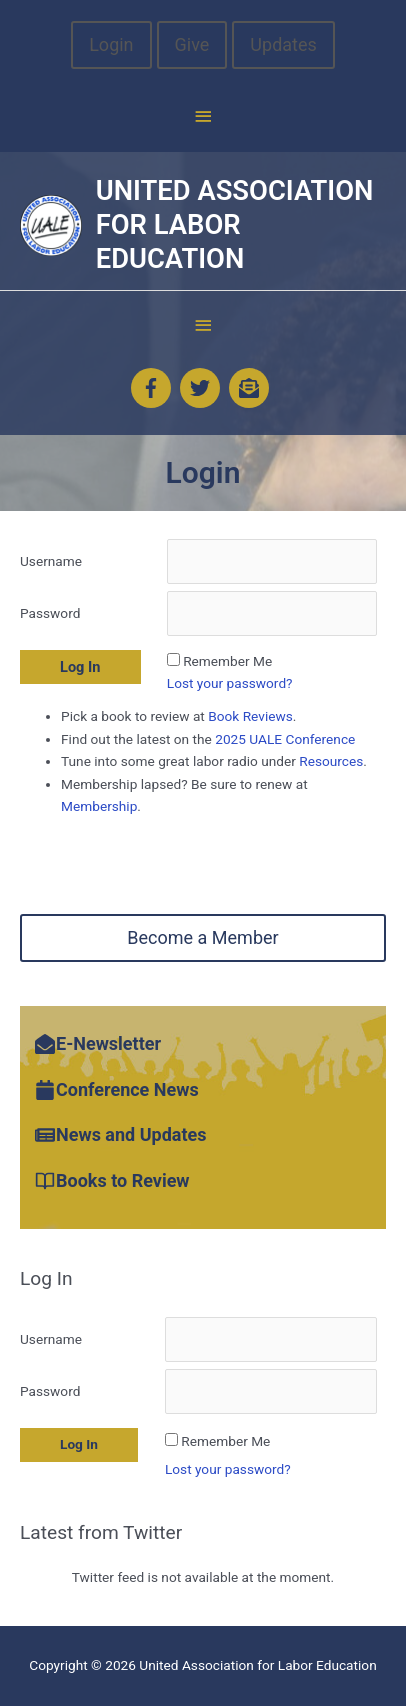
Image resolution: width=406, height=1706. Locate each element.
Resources (331, 761)
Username (51, 561)
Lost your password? (230, 683)
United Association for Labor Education (235, 224)
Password (50, 613)
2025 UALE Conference (283, 739)
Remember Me (227, 661)
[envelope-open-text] (252, 388)
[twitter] (203, 388)
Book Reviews (250, 716)
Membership (99, 806)
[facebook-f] (154, 388)
